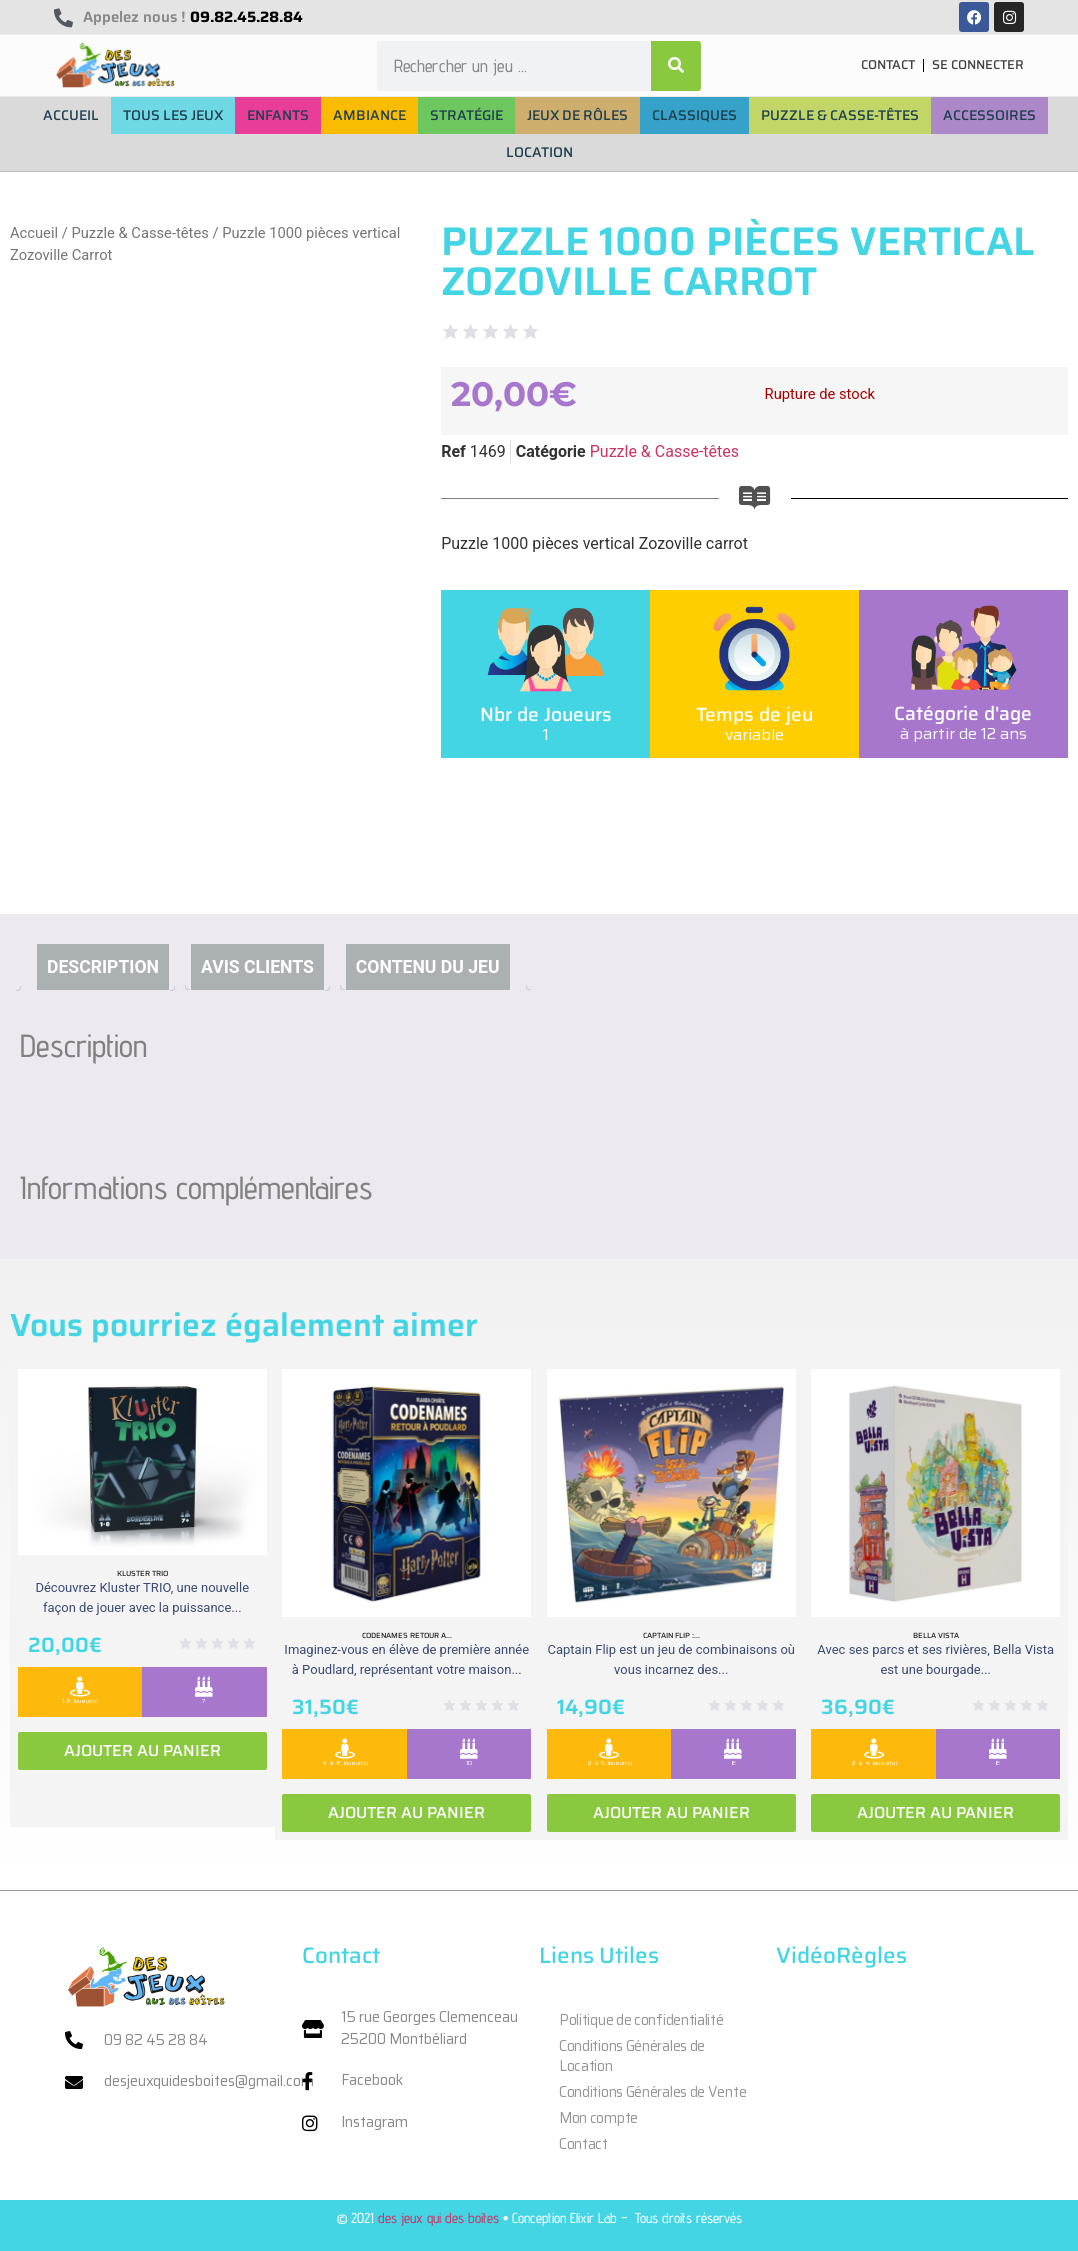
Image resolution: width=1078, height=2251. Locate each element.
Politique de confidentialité (641, 2020)
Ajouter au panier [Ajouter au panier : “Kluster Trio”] (142, 1750)
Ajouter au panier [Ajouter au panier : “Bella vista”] (935, 1812)
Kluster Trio (142, 1573)
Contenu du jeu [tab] (428, 967)
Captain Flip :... (671, 1635)
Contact (583, 2144)
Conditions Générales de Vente (652, 2092)
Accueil (34, 233)
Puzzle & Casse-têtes (139, 233)
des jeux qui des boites (438, 2217)
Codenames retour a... (407, 1635)
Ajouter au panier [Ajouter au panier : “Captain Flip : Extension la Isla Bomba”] (671, 1812)
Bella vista (936, 1635)
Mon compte (598, 2118)
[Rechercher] (676, 66)
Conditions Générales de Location (632, 2056)
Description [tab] (103, 967)
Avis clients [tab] (257, 967)
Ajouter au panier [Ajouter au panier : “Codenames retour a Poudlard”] (406, 1812)
